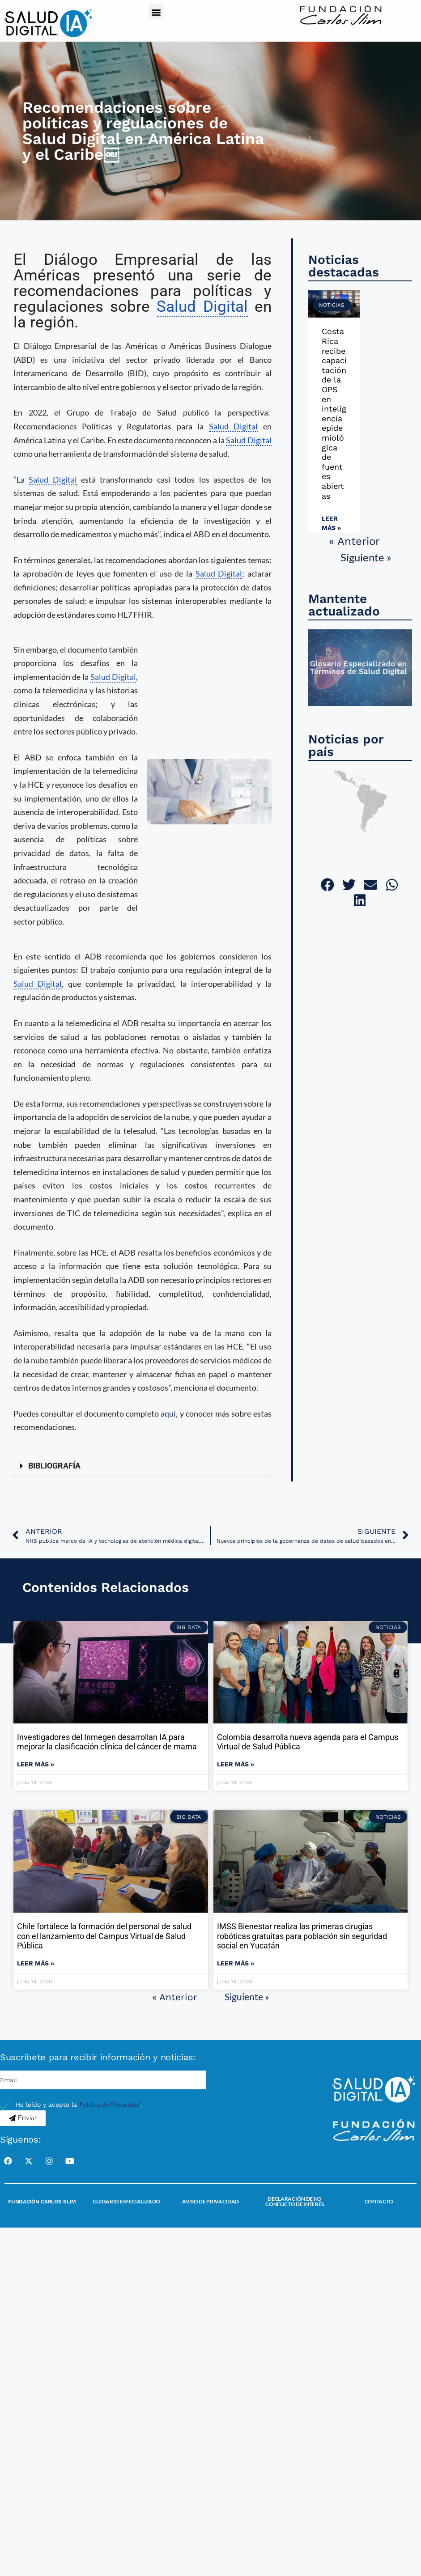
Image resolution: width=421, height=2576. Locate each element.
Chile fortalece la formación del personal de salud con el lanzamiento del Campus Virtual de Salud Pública (104, 1936)
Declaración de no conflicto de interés (294, 2201)
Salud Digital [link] (202, 306)
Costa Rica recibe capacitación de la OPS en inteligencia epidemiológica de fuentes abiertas (334, 413)
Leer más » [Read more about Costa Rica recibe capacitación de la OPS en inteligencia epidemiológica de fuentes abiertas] (331, 523)
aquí (168, 1413)
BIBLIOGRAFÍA (54, 1465)
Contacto (379, 2201)
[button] (156, 11)
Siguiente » (365, 557)
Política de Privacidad (109, 2104)
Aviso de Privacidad (210, 2201)
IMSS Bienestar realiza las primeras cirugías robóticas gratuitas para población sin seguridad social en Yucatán (302, 1936)
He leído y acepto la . (79, 2104)
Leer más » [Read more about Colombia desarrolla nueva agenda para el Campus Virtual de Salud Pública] (235, 1764)
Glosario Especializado (126, 2201)
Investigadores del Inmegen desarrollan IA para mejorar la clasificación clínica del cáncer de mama (107, 1742)
